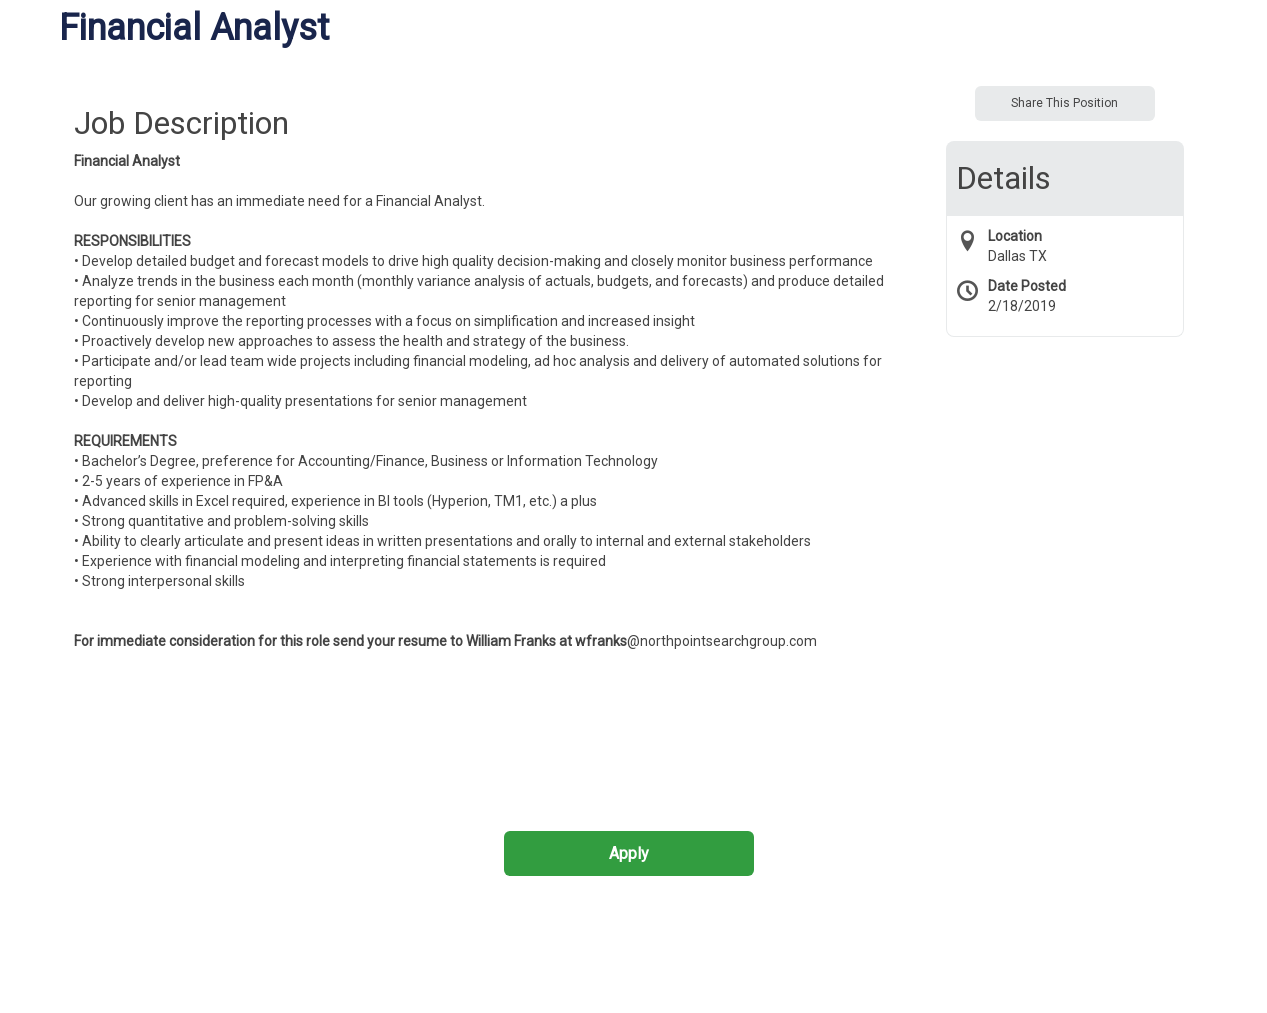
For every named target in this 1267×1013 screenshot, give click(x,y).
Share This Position (1064, 103)
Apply (629, 853)
